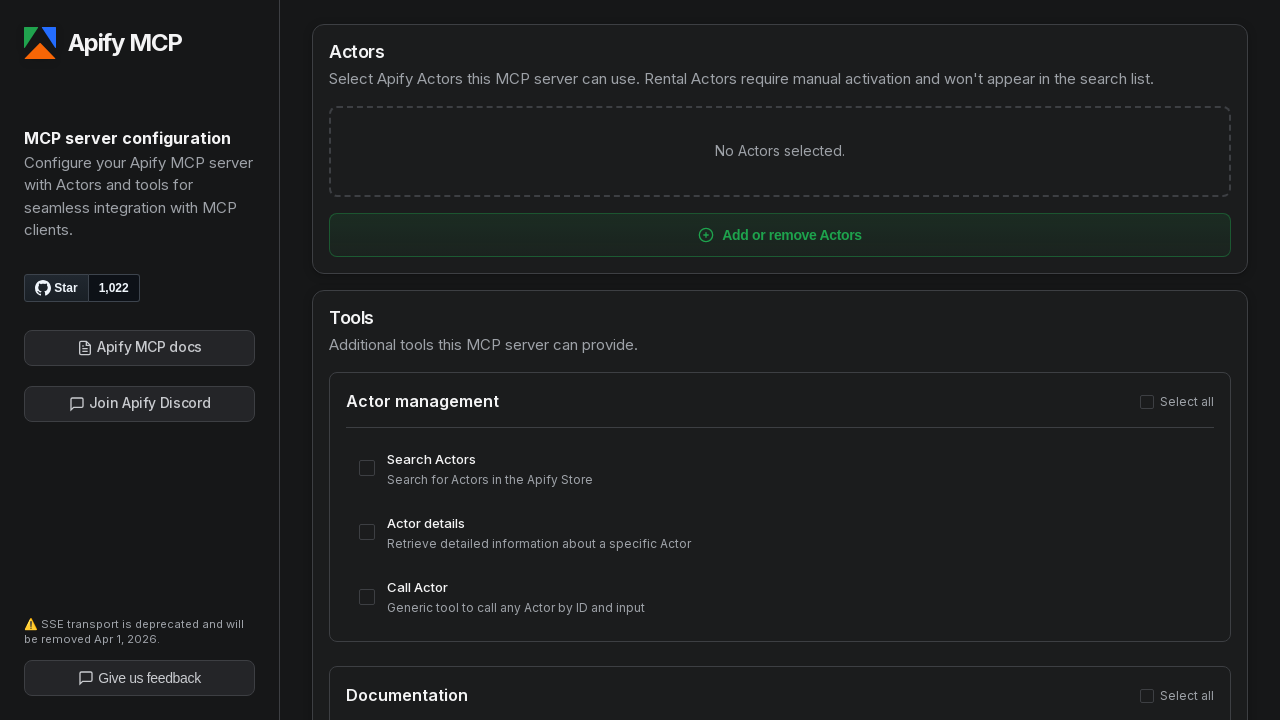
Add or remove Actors (780, 235)
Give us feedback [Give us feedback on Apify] (139, 678)
